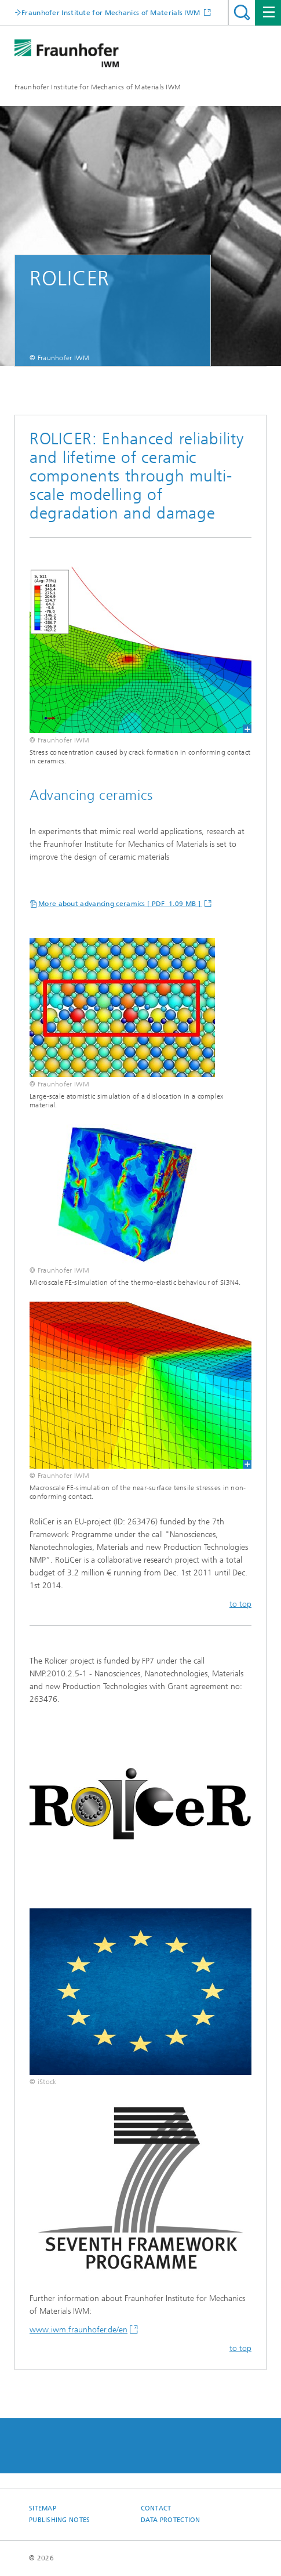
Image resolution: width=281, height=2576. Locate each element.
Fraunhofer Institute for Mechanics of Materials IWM (97, 87)
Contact (156, 2508)
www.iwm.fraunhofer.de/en (78, 2330)
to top (240, 1604)
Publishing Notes (59, 2520)
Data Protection (170, 2520)
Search (242, 12)
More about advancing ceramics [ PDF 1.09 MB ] (120, 904)
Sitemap (42, 2508)
